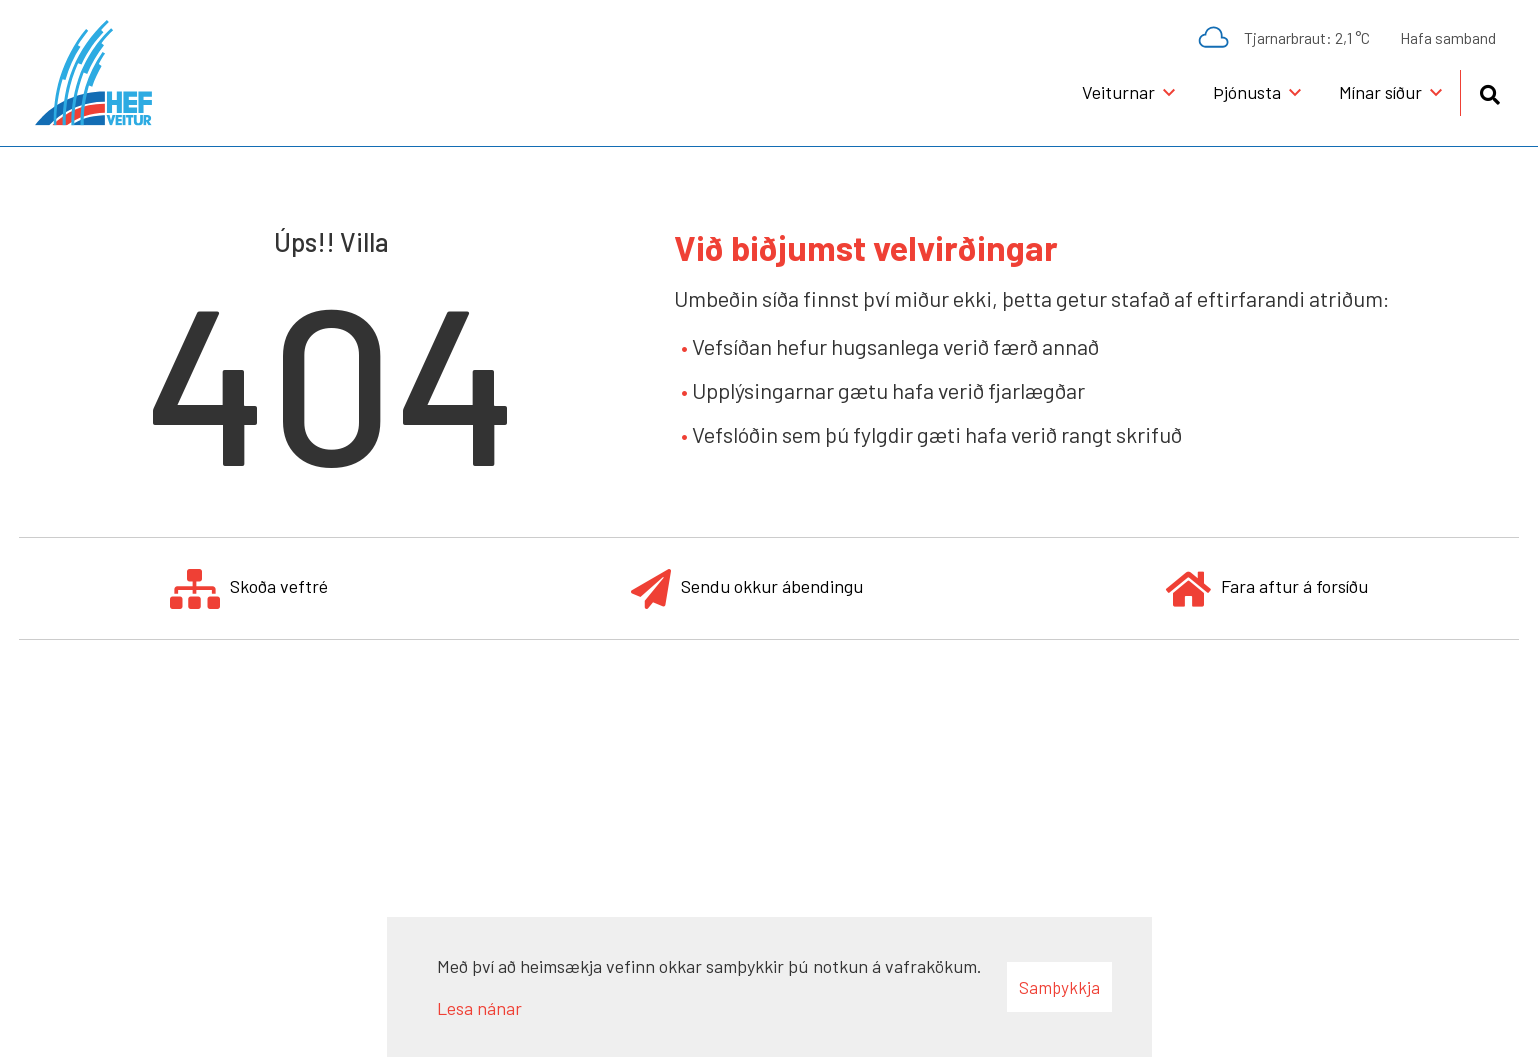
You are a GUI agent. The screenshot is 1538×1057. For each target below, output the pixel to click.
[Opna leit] (1489, 91)
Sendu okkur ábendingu (747, 588)
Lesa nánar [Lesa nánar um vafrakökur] (479, 1008)
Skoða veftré (249, 588)
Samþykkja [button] (1059, 987)
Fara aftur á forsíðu (1267, 588)
